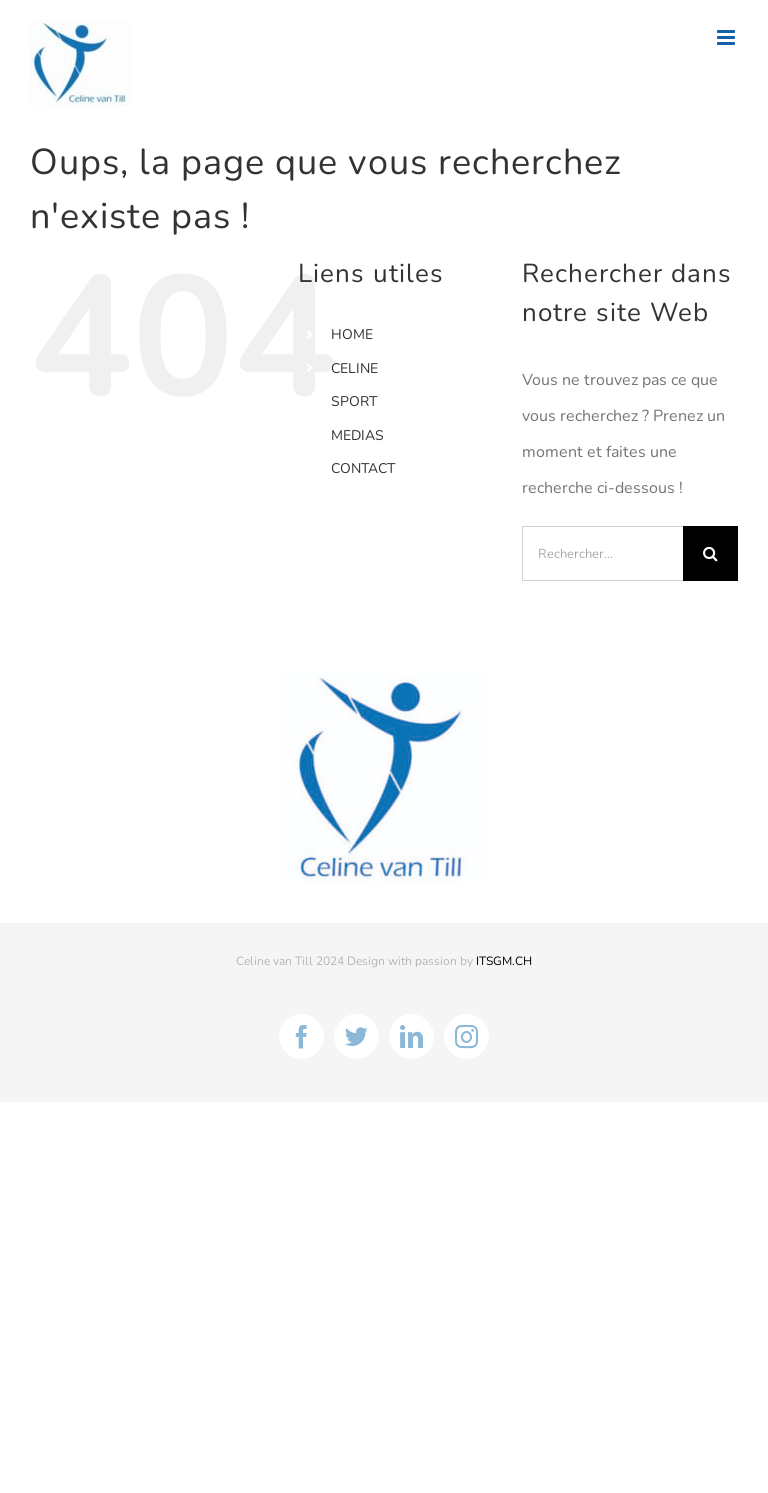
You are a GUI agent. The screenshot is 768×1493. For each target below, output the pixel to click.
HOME (352, 334)
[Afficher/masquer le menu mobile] (727, 37)
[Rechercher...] (602, 553)
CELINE (354, 368)
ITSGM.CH (504, 961)
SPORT (354, 401)
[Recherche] (710, 553)
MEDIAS (357, 435)
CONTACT (363, 468)
